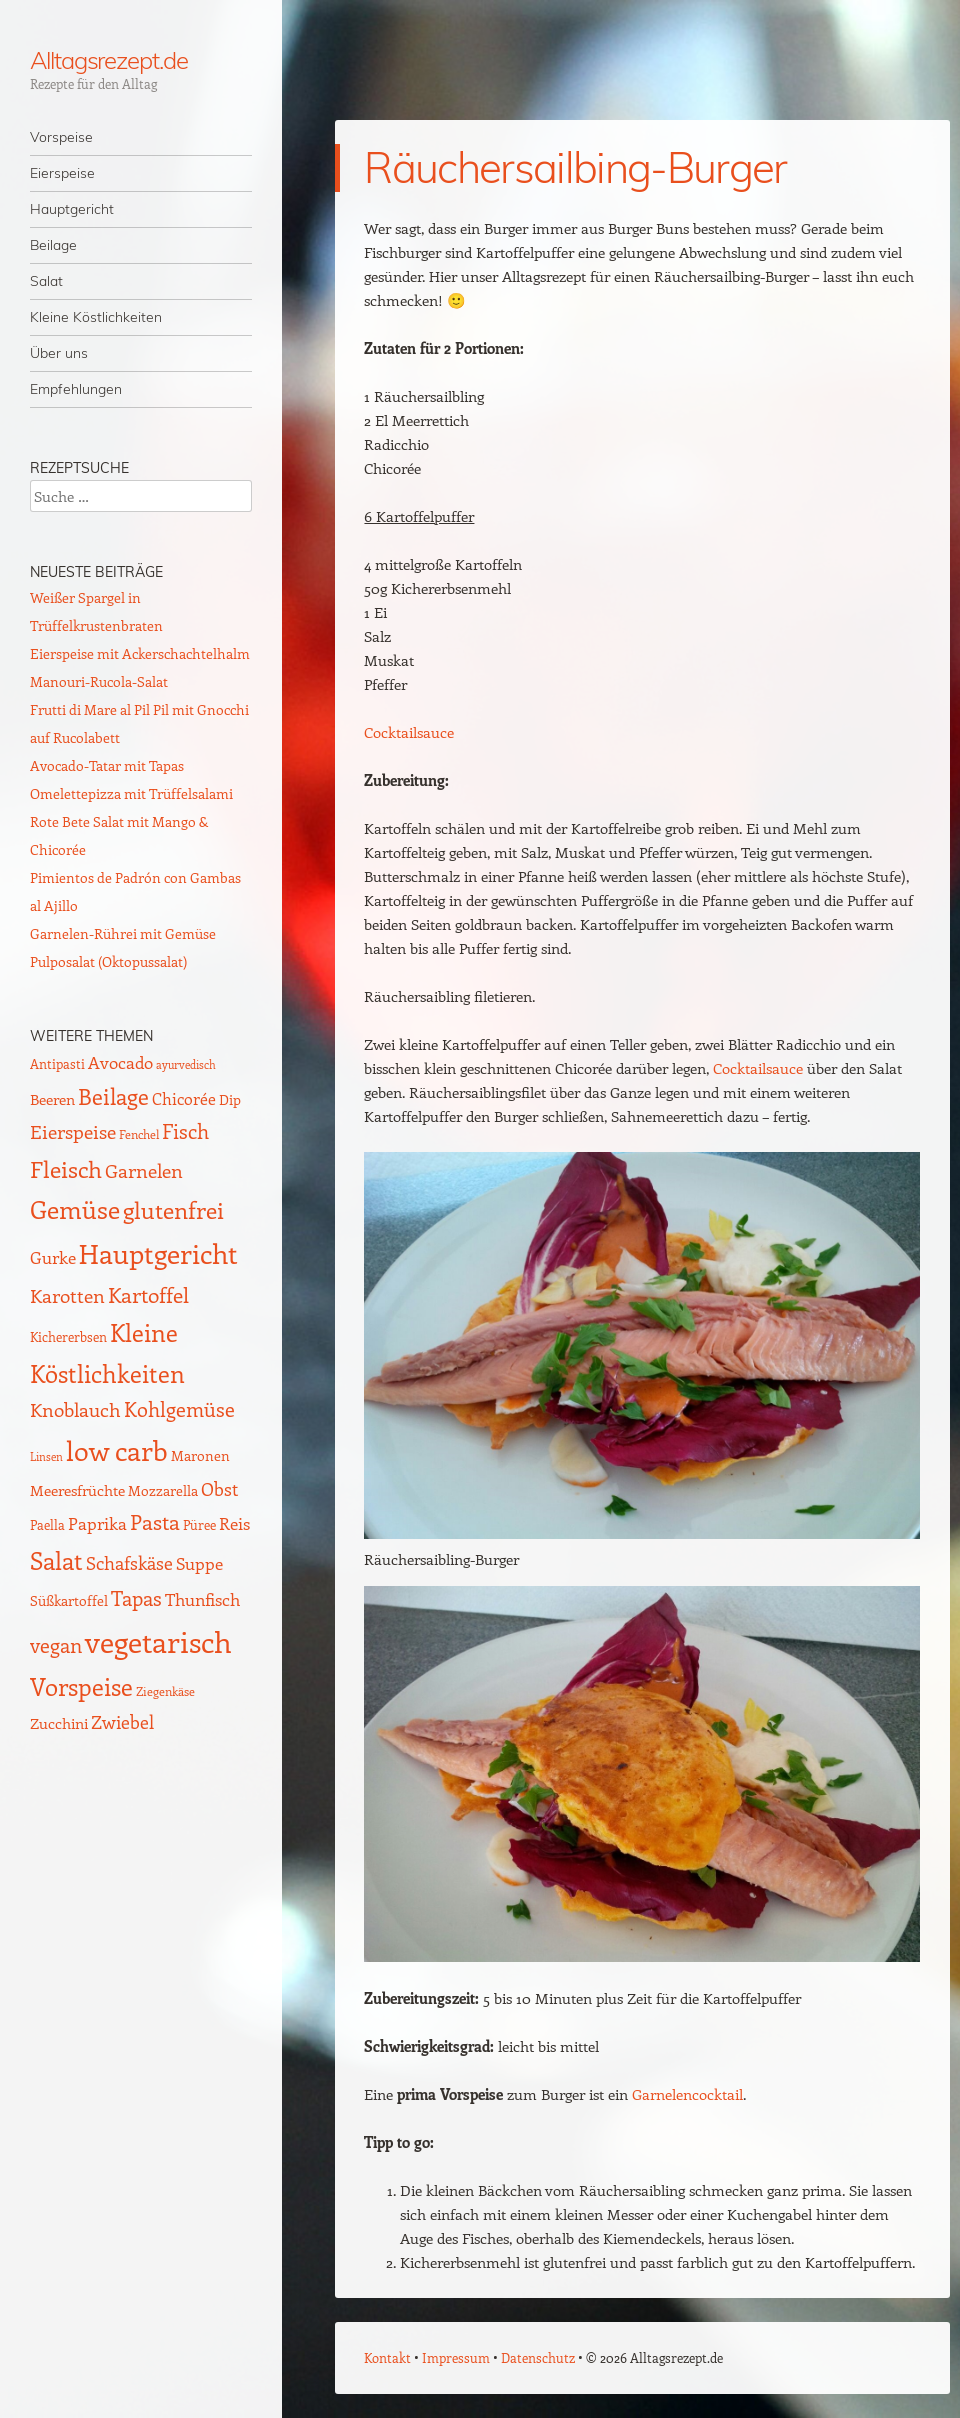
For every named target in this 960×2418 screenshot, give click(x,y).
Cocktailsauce (409, 732)
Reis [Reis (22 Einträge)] (234, 1523)
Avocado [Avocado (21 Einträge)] (120, 1062)
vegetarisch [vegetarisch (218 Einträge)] (158, 1641)
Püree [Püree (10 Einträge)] (199, 1524)
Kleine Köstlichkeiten (96, 317)
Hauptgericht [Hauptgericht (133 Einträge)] (158, 1253)
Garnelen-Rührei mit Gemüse (123, 933)
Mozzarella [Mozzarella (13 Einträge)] (163, 1490)
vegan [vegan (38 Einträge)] (56, 1645)
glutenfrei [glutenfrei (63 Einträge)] (173, 1210)
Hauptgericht (72, 209)
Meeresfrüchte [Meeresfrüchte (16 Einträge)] (77, 1489)
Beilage (53, 245)
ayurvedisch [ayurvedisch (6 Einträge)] (186, 1065)
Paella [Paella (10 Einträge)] (47, 1524)
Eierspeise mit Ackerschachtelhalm (140, 653)
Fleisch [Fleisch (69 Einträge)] (66, 1168)
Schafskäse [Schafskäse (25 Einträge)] (129, 1563)
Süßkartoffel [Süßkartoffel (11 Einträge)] (69, 1600)
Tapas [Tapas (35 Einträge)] (136, 1598)
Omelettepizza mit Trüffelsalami (131, 793)
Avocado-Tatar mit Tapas (107, 765)
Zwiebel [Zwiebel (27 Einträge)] (122, 1721)
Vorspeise (61, 137)
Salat (46, 281)
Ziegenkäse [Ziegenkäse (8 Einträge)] (165, 1691)
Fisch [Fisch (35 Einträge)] (185, 1131)
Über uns (59, 353)
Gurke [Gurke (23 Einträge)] (53, 1257)
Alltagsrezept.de (109, 60)
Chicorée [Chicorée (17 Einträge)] (184, 1098)
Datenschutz (538, 2357)
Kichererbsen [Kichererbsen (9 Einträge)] (68, 1336)
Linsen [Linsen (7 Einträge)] (46, 1456)
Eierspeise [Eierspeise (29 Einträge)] (73, 1131)
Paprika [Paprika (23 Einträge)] (97, 1523)
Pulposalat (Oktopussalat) (108, 961)
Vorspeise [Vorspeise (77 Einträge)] (81, 1686)
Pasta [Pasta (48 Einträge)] (155, 1521)
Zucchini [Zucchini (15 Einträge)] (59, 1723)
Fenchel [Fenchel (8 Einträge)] (139, 1134)
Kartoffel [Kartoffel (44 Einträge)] (148, 1294)
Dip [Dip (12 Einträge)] (230, 1099)
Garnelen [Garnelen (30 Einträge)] (144, 1170)
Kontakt (387, 2357)
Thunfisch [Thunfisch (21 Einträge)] (202, 1599)
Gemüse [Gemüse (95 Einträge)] (75, 1208)
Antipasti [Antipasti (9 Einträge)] (57, 1063)
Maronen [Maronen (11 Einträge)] (200, 1455)
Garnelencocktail (687, 2094)
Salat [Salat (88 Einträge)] (56, 1560)
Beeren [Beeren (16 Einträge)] (52, 1098)
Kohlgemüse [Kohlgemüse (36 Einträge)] (179, 1409)
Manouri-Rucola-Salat (99, 681)
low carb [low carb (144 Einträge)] (117, 1450)
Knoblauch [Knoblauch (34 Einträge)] (75, 1409)
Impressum (456, 2357)
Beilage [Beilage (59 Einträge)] (113, 1096)
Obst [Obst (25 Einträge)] (219, 1489)
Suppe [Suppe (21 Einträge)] (199, 1563)
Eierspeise (62, 173)
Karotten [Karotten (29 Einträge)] (67, 1295)
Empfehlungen (76, 389)
